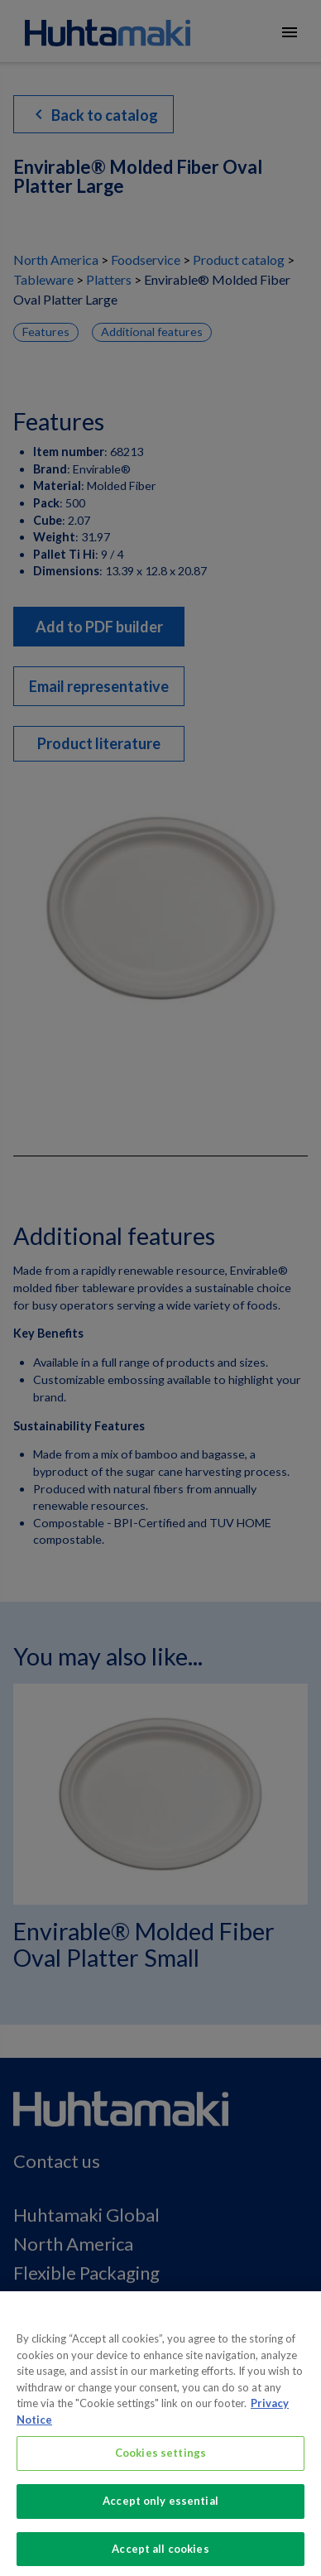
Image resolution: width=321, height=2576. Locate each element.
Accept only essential (160, 2508)
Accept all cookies (160, 2555)
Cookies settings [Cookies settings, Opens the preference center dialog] (160, 2460)
